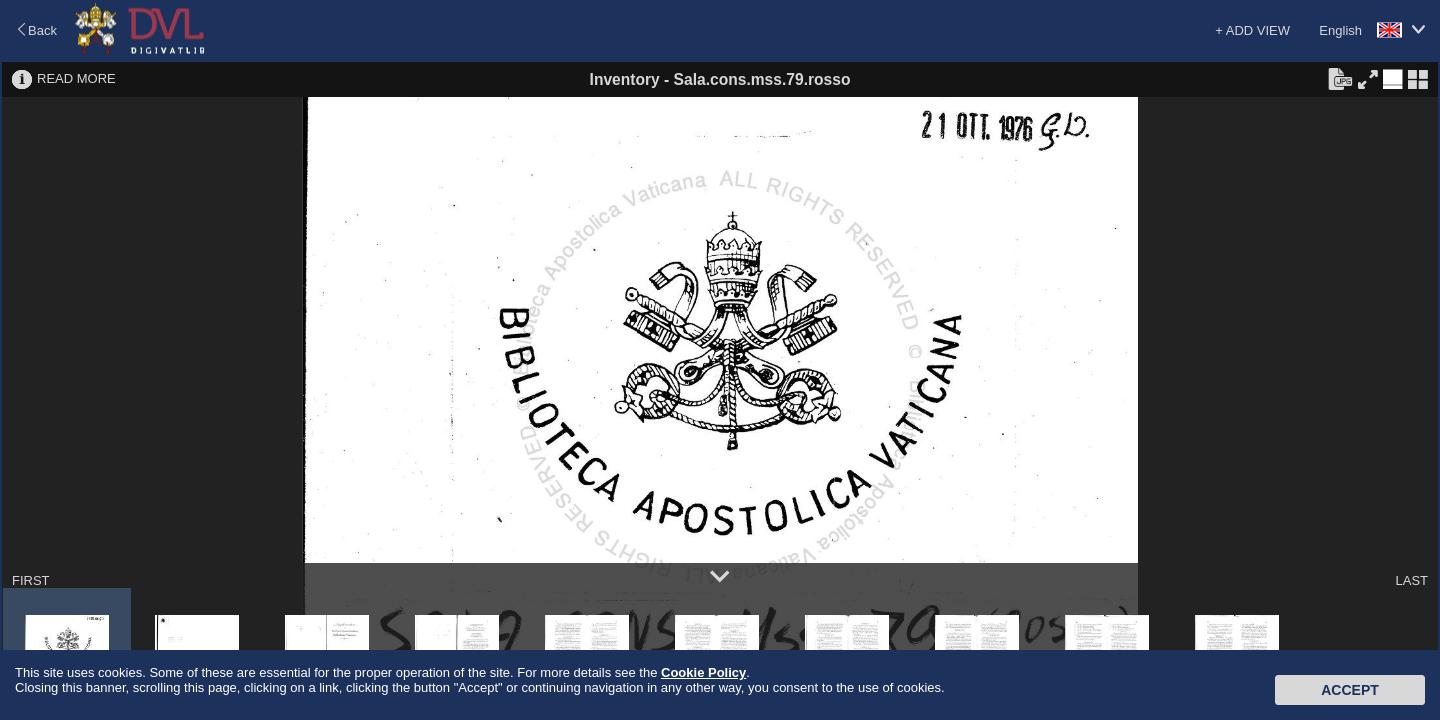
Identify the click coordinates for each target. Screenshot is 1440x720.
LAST (1411, 580)
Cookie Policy (703, 672)
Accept (1350, 690)
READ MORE (76, 78)
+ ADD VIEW (1252, 30)
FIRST (31, 580)
